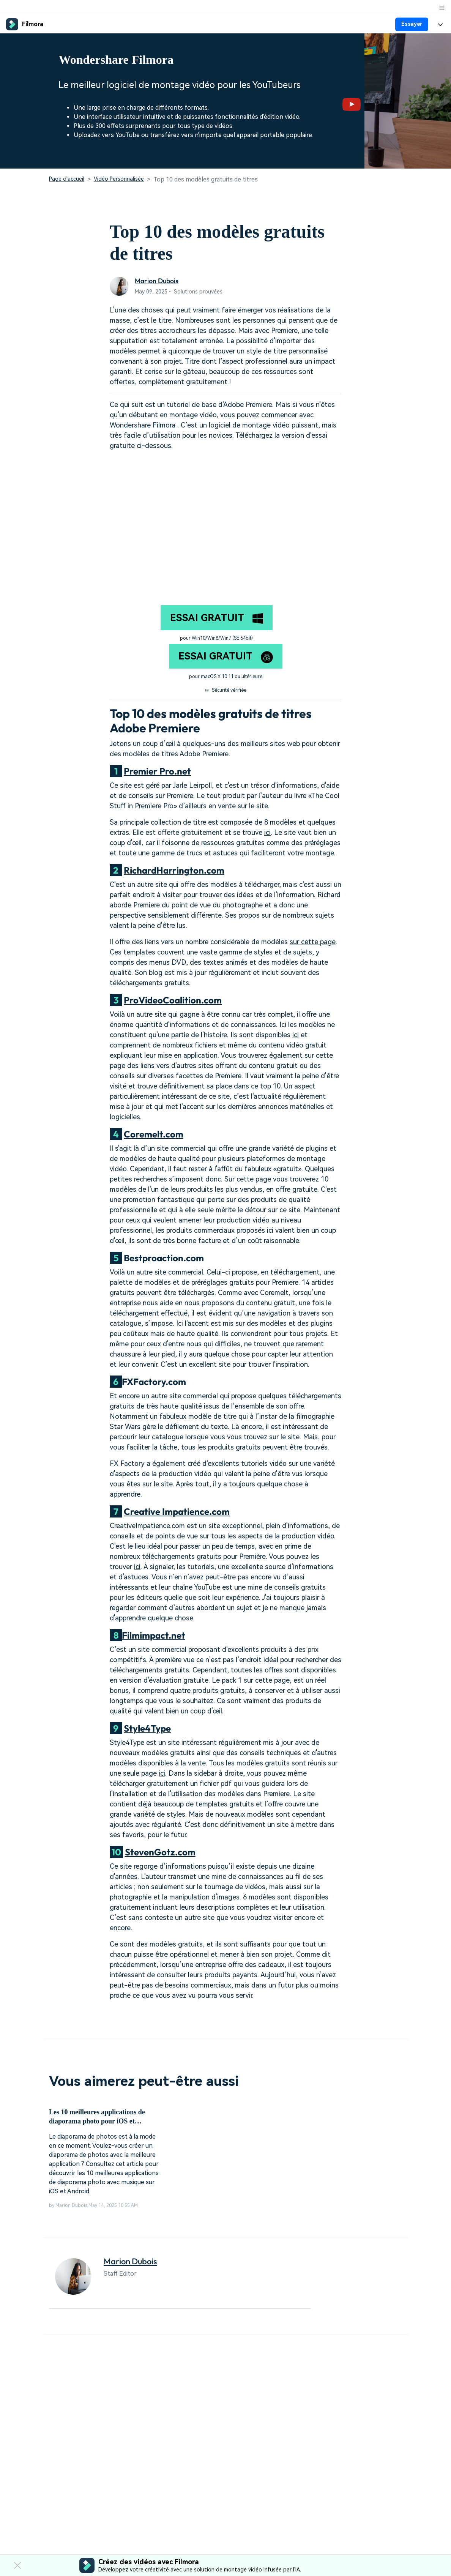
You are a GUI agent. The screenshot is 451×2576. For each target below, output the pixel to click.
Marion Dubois (156, 280)
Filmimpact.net (153, 1635)
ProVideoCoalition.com (173, 1000)
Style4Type (147, 1728)
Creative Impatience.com (177, 1511)
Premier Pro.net (157, 771)
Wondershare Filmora (143, 425)
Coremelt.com (153, 1134)
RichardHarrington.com (174, 870)
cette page (254, 1179)
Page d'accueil (66, 179)
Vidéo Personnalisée (119, 179)
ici (267, 832)
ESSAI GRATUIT (216, 618)
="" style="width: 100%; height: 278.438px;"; (225, 522)
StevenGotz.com (160, 1852)
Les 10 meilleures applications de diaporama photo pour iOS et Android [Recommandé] (97, 2117)
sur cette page (313, 942)
